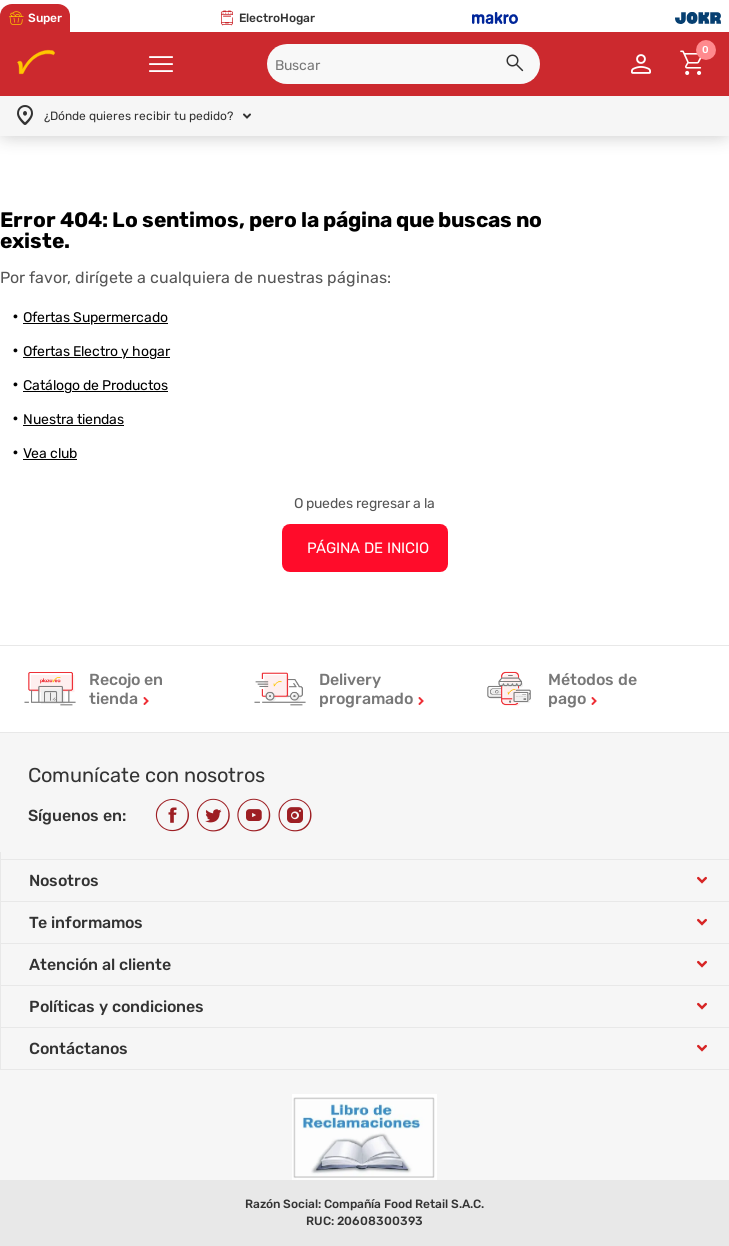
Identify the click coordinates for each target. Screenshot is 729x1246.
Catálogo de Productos (95, 385)
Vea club (50, 453)
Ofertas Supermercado (95, 317)
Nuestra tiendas (73, 419)
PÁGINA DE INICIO (368, 548)
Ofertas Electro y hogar (96, 351)
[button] (518, 66)
